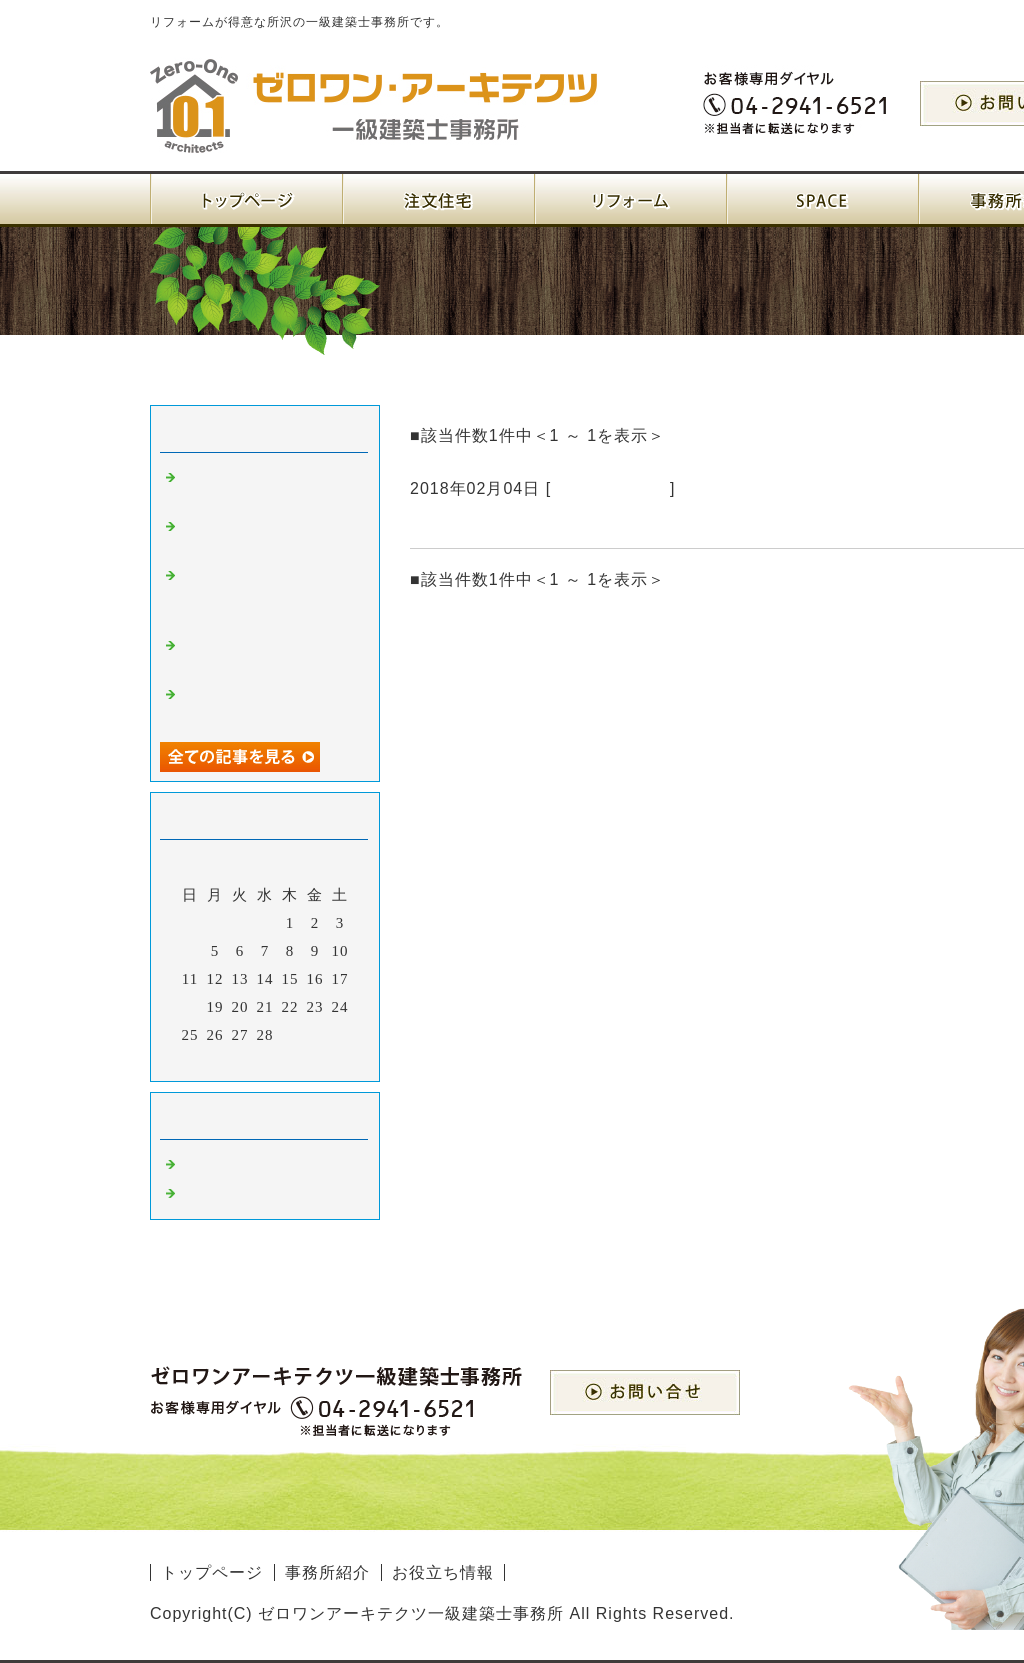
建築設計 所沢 (236, 1164)
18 (190, 1007)
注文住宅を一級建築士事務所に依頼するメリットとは (268, 595)
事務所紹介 (327, 1572)
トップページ (212, 1572)
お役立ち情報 (443, 1572)
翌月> (306, 1061)
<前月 (223, 1061)
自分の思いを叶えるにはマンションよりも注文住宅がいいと (666, 524)
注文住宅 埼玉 (610, 488)
